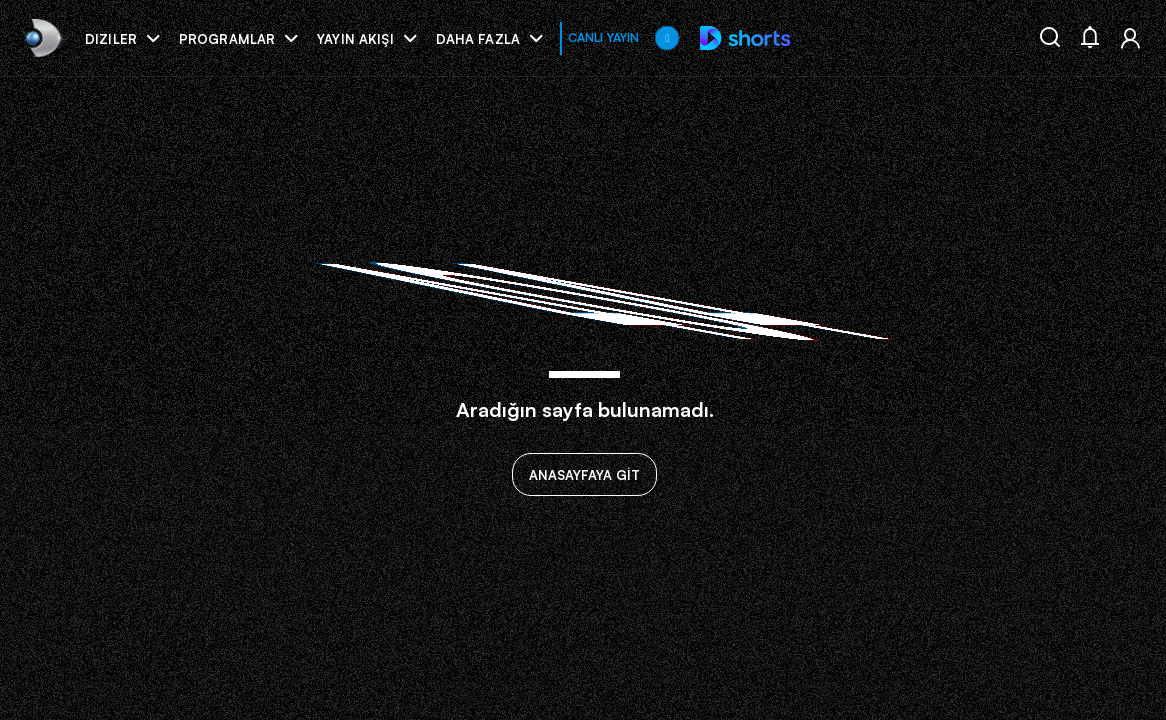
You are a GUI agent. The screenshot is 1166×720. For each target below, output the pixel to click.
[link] (41, 37)
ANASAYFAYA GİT (584, 475)
